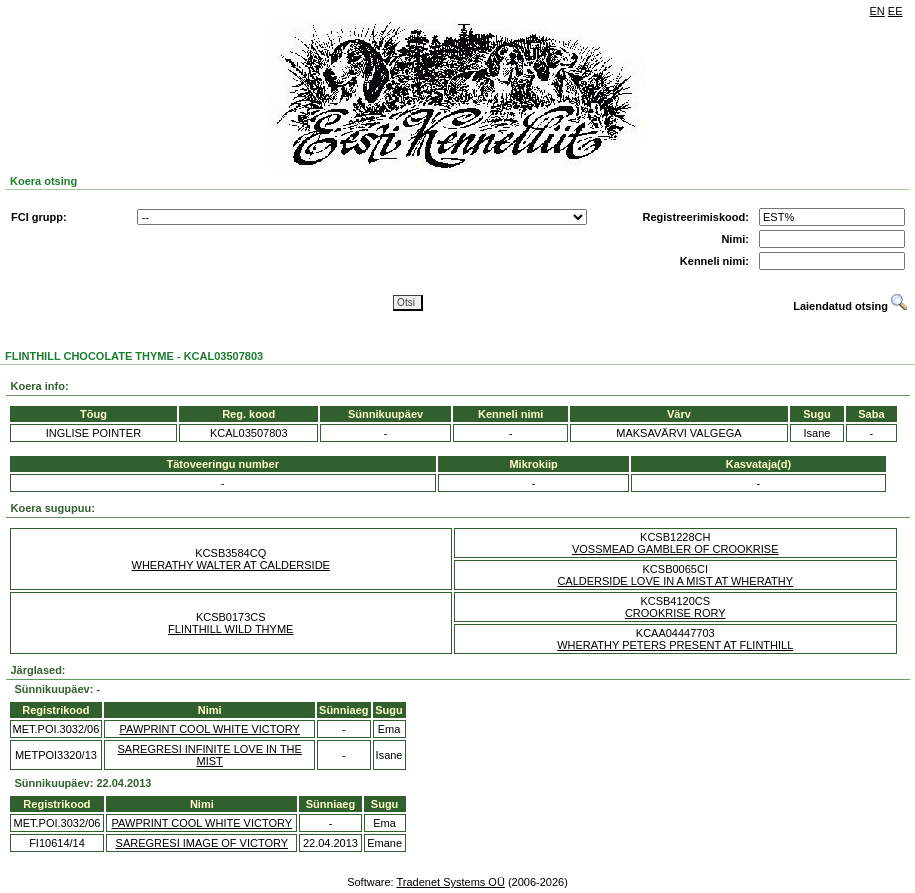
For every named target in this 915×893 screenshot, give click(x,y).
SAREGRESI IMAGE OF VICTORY (202, 843)
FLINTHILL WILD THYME (230, 629)
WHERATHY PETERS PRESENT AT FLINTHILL (675, 645)
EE (895, 11)
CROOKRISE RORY (675, 613)
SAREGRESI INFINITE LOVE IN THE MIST (210, 755)
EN (877, 11)
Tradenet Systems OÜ (450, 882)
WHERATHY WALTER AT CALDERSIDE (231, 565)
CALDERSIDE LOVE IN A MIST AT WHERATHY (675, 581)
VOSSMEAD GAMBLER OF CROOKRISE (675, 549)
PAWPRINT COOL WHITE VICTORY (209, 729)
